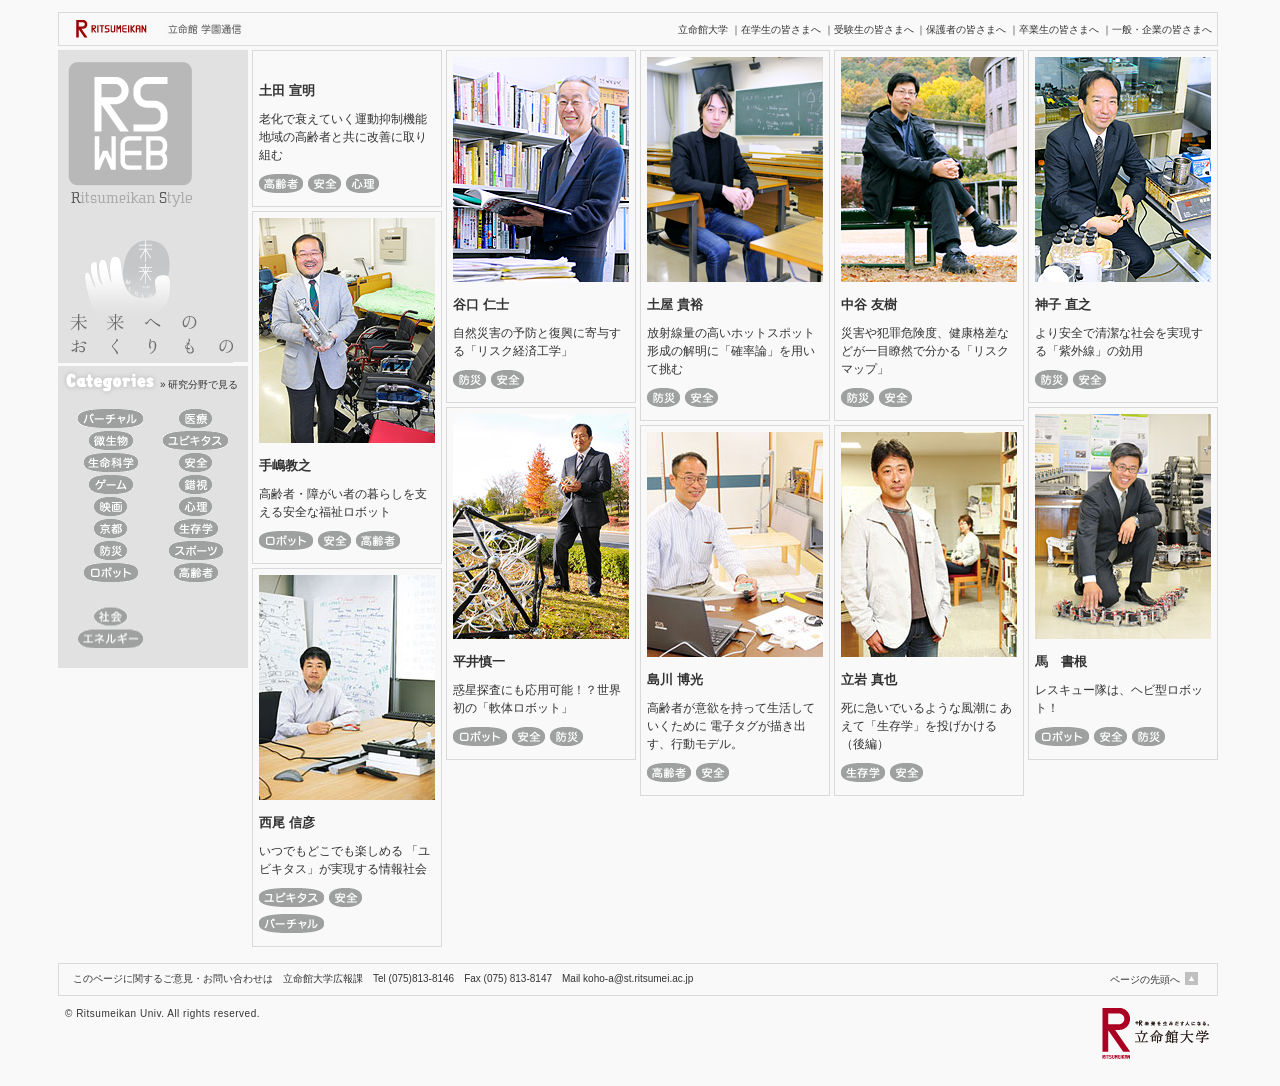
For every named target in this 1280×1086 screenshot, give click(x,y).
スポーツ (195, 550)
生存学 (195, 528)
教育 (195, 594)
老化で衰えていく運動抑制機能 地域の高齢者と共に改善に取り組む (347, 137)
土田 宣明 (287, 90)
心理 (195, 506)
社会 (110, 616)
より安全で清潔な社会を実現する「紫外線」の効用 (1119, 342)
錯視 (195, 484)
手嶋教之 (285, 465)
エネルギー (110, 638)
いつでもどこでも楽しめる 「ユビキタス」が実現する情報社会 (344, 860)
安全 (195, 462)
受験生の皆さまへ (874, 29)
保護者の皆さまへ (966, 29)
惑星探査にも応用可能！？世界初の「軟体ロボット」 (537, 699)
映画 (110, 506)
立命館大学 (703, 29)
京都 (110, 528)
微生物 (110, 440)
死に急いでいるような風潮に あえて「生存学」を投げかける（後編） (926, 726)
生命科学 (110, 462)
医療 (195, 418)
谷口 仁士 (481, 304)
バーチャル (110, 418)
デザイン (195, 616)
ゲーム (110, 484)
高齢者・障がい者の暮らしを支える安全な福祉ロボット (343, 503)
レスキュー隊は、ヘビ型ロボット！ (1119, 699)
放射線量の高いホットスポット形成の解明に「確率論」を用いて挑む (731, 351)
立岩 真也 (869, 679)
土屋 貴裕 (675, 304)
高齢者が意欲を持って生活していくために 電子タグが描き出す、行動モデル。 (731, 726)
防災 (110, 550)
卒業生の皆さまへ (1059, 29)
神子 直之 (1063, 304)
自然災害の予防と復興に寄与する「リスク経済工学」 (537, 342)
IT (110, 594)
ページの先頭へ (1145, 979)
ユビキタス (195, 440)
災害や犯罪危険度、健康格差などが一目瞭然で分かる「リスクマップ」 (925, 351)
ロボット (110, 572)
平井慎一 (479, 661)
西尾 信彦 (287, 822)
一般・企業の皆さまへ (1162, 29)
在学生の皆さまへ (781, 29)
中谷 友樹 (869, 304)
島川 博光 (675, 679)
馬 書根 (1061, 661)
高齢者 (195, 572)
